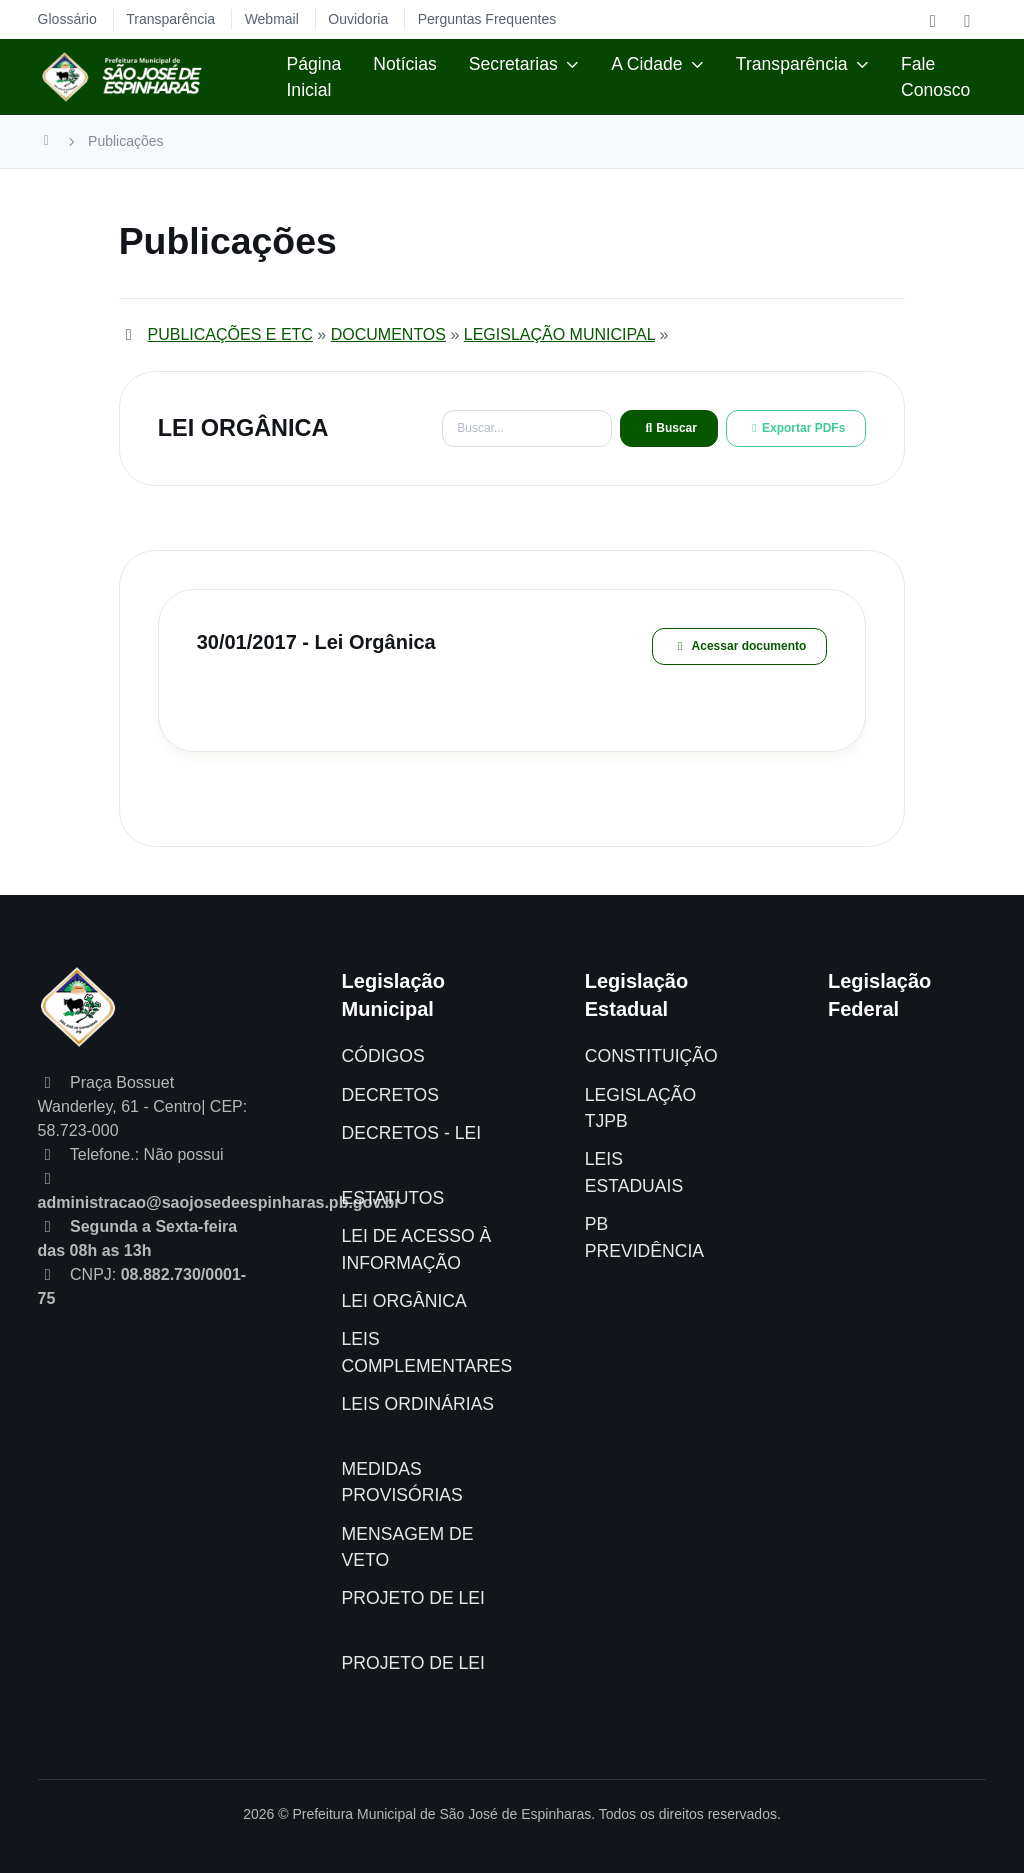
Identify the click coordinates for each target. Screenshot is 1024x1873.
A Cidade (646, 64)
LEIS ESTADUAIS (634, 1172)
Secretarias (513, 64)
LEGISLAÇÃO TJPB (640, 1108)
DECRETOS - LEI (411, 1133)
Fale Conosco (935, 77)
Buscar (669, 428)
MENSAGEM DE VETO (408, 1547)
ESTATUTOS (393, 1198)
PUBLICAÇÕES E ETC (230, 334)
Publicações (126, 141)
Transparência (792, 64)
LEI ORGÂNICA (404, 1301)
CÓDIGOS (383, 1056)
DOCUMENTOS (388, 334)
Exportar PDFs (796, 428)
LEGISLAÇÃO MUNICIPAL (559, 334)
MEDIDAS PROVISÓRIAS (402, 1482)
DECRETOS (390, 1095)
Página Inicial (313, 77)
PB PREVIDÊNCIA (644, 1237)
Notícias (405, 64)
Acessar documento (740, 646)
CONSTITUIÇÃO (651, 1056)
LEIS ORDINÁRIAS (418, 1404)
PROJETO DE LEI (413, 1598)
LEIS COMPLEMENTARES (427, 1352)
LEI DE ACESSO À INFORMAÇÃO (417, 1249)
